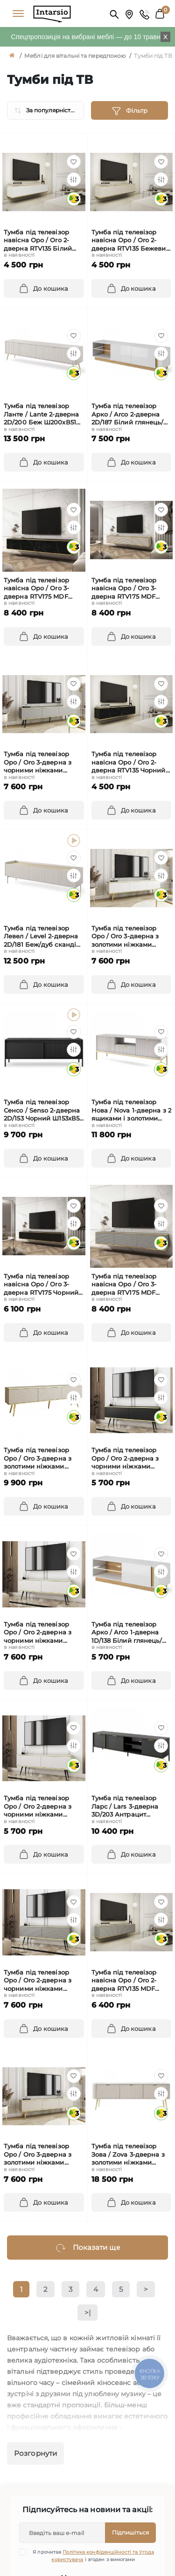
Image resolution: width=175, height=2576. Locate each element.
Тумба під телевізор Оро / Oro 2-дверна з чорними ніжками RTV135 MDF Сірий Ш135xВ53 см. (37, 1980)
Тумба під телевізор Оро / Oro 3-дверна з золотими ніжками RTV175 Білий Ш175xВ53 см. (129, 936)
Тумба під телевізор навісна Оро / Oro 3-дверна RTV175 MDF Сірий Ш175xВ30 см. (124, 1284)
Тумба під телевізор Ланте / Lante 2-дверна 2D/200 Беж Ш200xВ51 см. (41, 414)
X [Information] (165, 37)
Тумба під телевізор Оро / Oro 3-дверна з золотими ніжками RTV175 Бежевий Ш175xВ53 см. (37, 2154)
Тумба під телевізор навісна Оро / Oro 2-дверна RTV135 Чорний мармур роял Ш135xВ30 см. (129, 762)
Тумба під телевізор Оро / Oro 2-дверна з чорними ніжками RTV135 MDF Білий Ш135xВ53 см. (37, 1632)
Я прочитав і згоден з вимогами (92, 2555)
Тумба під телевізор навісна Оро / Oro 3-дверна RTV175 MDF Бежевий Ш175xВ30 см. (128, 588)
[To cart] (44, 288)
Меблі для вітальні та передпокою (75, 55)
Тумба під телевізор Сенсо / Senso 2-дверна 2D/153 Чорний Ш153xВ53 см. (43, 1110)
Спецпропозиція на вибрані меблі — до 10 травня (87, 37)
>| (87, 2312)
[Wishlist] (74, 162)
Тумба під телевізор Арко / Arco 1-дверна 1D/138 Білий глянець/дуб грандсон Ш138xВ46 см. (130, 1632)
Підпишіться (130, 2532)
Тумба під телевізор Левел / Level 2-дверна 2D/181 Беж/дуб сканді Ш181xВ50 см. (41, 936)
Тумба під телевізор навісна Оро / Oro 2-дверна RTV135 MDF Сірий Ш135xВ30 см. (124, 1980)
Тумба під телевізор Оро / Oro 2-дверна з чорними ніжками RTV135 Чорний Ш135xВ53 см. (125, 1458)
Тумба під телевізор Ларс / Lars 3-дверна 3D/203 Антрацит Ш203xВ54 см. (125, 1806)
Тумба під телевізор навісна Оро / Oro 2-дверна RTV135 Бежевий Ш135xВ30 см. (130, 240)
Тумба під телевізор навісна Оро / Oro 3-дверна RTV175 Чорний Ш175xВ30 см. (41, 1284)
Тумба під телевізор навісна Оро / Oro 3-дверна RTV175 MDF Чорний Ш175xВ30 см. (39, 588)
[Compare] (74, 179)
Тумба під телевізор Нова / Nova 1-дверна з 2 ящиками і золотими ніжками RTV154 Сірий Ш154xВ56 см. (131, 1110)
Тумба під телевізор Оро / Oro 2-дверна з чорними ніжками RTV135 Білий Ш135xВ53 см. (41, 1806)
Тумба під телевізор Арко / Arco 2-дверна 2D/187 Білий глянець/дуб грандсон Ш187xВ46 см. (130, 414)
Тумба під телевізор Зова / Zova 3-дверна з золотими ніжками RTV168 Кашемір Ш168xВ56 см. (128, 2154)
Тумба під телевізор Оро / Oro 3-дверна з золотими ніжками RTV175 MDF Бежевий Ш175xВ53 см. (39, 1458)
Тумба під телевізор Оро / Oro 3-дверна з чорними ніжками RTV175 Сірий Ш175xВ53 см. (41, 762)
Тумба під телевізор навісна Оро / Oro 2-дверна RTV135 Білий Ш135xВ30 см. (38, 240)
